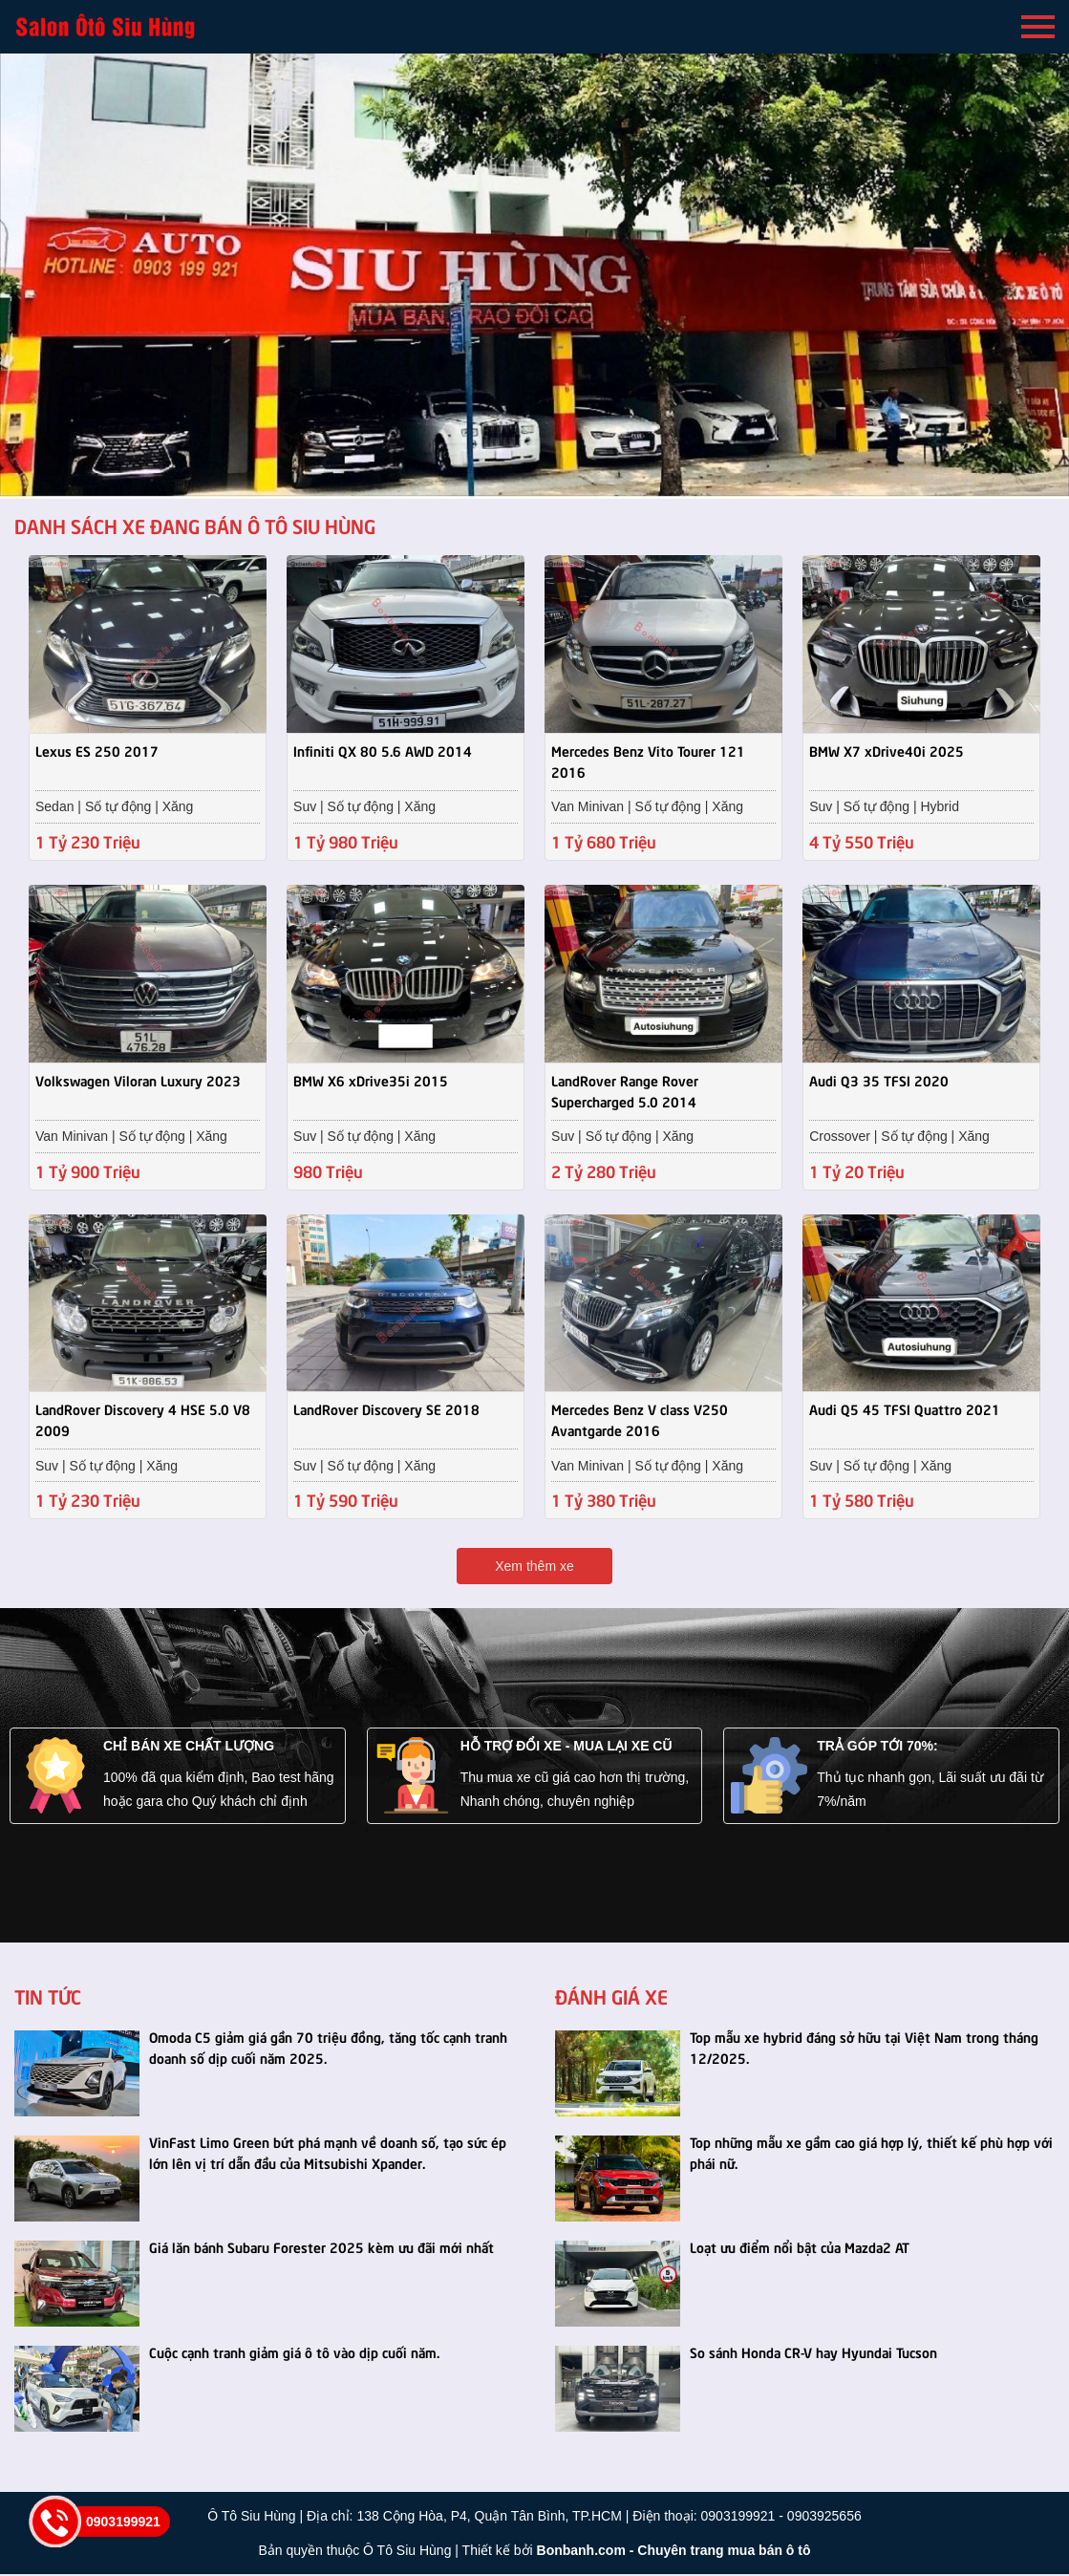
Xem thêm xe (534, 1568)
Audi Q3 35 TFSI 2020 (879, 1079)
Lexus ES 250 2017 (97, 750)
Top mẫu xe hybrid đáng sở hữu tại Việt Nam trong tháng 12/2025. (864, 2049)
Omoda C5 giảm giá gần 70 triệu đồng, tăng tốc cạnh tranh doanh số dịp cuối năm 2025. (328, 2049)
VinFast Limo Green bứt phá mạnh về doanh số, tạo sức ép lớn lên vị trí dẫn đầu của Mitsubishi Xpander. (327, 2154)
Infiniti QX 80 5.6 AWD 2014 (382, 750)
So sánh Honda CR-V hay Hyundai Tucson (813, 2353)
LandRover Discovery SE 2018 (386, 1410)
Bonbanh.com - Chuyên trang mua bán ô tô (674, 2552)
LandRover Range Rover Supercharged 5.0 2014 (624, 1090)
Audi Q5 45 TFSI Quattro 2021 (904, 1410)
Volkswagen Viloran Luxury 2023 (138, 1079)
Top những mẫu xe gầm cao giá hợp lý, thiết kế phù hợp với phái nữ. (871, 2154)
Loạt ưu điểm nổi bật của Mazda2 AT (799, 2248)
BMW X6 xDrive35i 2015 (370, 1079)
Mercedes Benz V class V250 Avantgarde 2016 (639, 1421)
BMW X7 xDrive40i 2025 (886, 750)
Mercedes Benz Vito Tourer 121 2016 (648, 761)
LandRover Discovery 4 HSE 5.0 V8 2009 (142, 1421)
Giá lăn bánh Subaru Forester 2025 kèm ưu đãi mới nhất (321, 2248)
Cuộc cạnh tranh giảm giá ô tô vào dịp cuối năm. (294, 2353)
